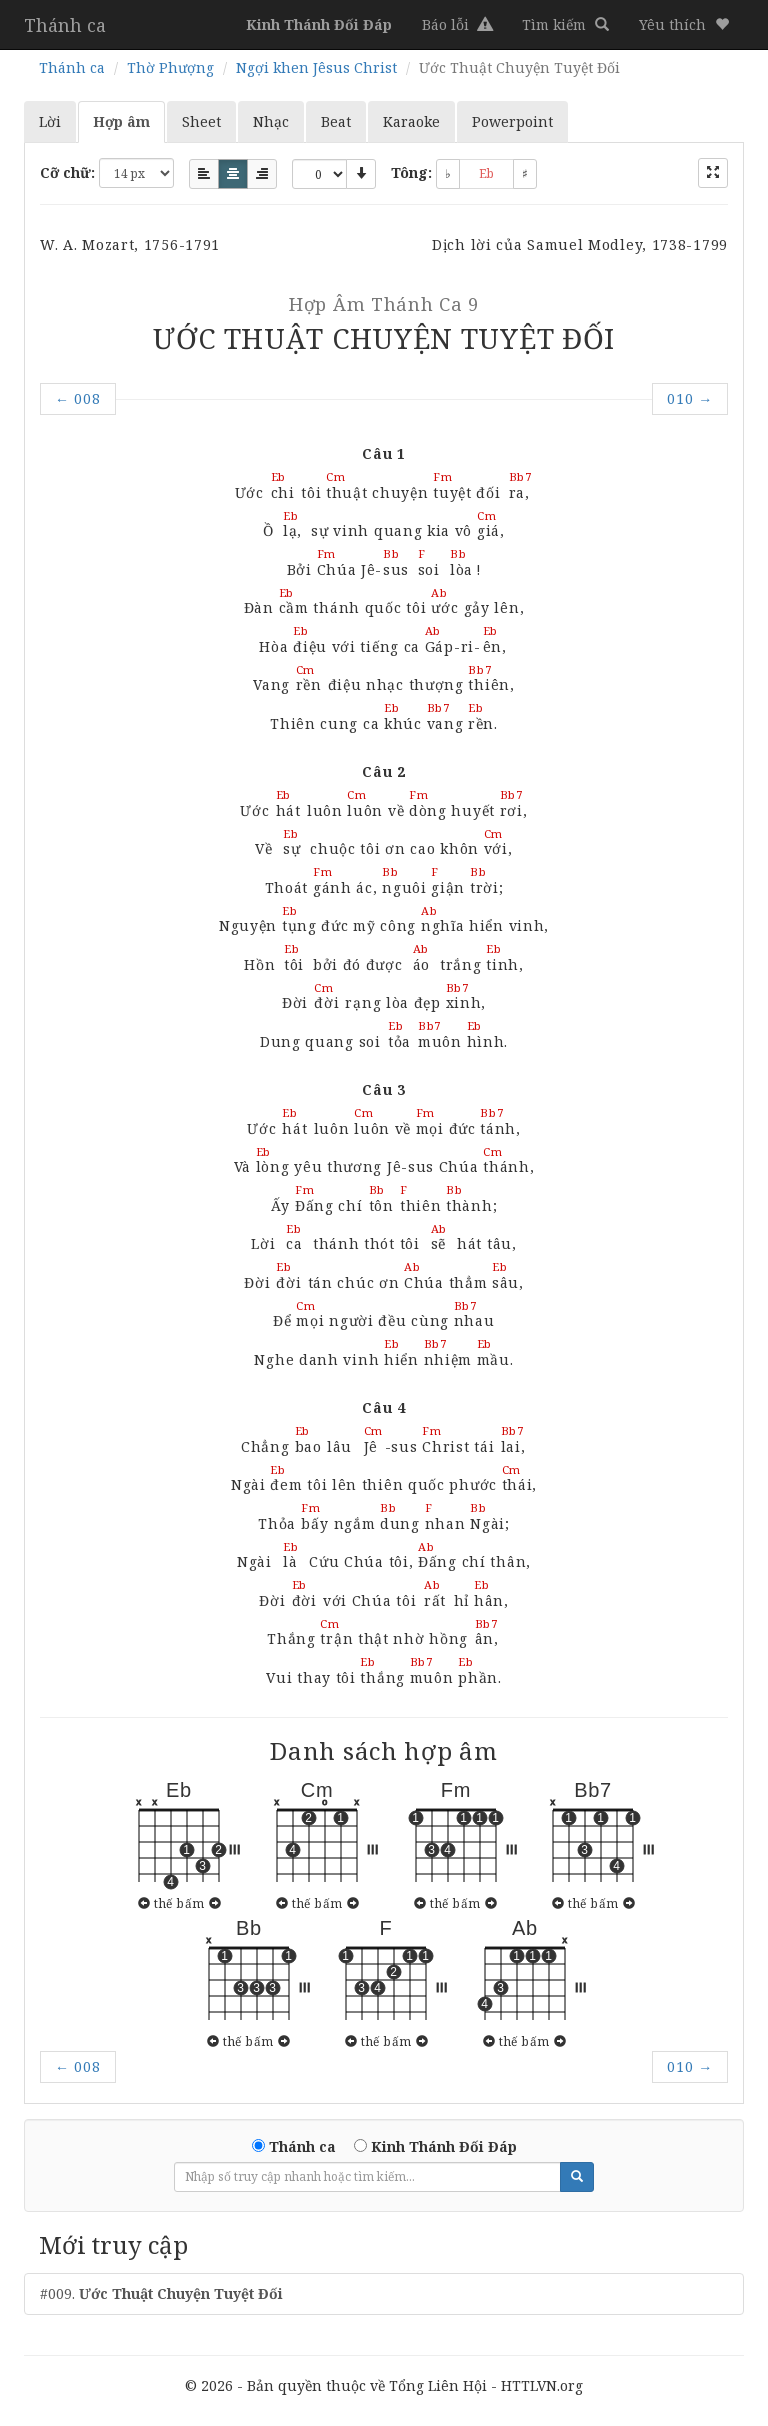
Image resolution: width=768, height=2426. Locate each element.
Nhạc (271, 121)
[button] (684, 25)
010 (690, 398)
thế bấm (179, 1903)
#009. (161, 2293)
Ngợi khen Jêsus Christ (316, 67)
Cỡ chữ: (67, 172)
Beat (336, 121)
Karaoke (411, 121)
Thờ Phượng (170, 67)
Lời (50, 121)
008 (78, 398)
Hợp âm (121, 121)
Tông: (411, 172)
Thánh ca (65, 25)
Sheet (201, 121)
